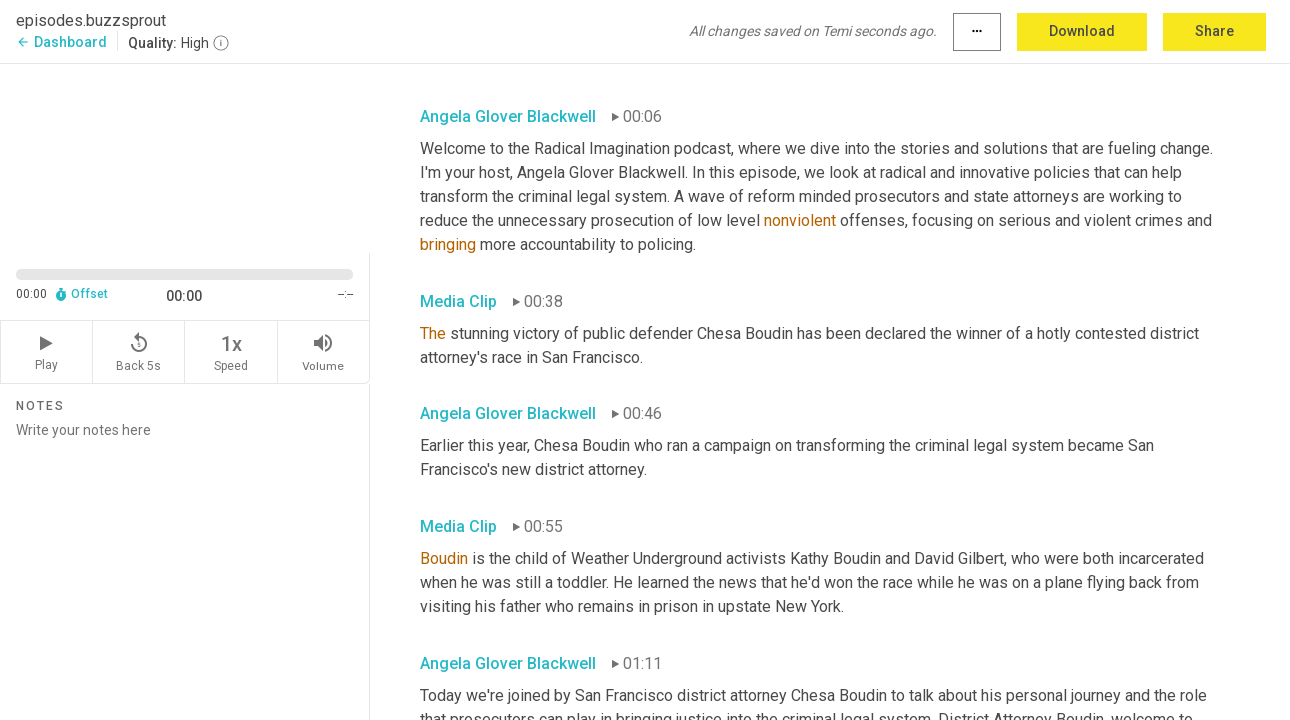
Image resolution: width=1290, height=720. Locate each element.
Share (1214, 31)
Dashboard (61, 42)
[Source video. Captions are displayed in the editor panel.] (185, 156)
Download (1082, 31)
